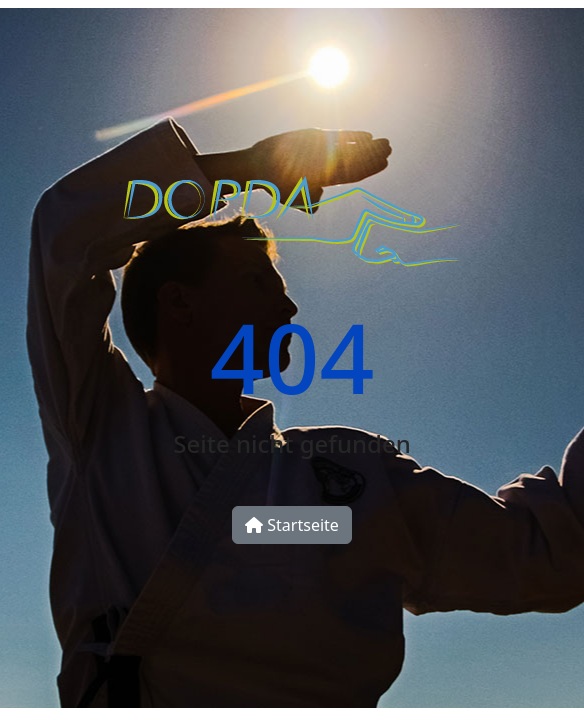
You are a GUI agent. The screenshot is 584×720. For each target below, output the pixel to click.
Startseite (292, 525)
